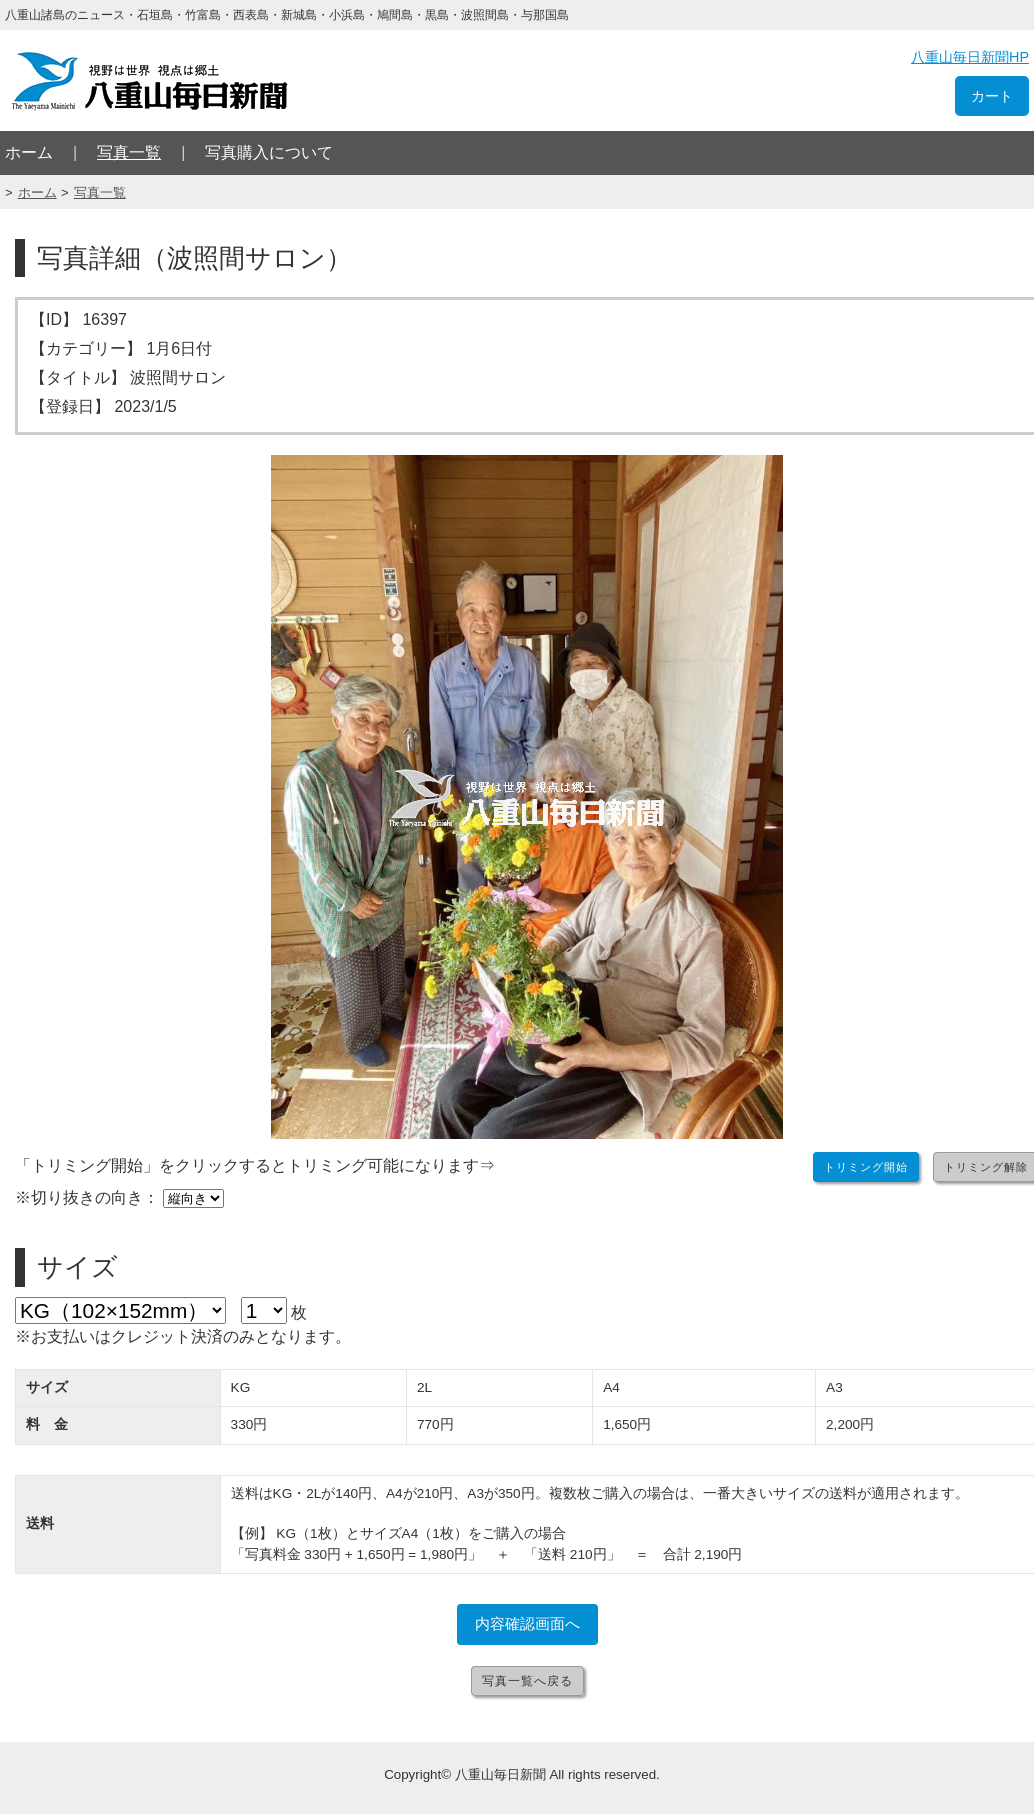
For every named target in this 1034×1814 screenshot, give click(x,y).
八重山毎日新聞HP (970, 57)
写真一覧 (129, 152)
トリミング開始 (866, 1167)
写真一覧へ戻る (527, 1681)
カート (992, 96)
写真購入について (269, 152)
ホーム (29, 152)
